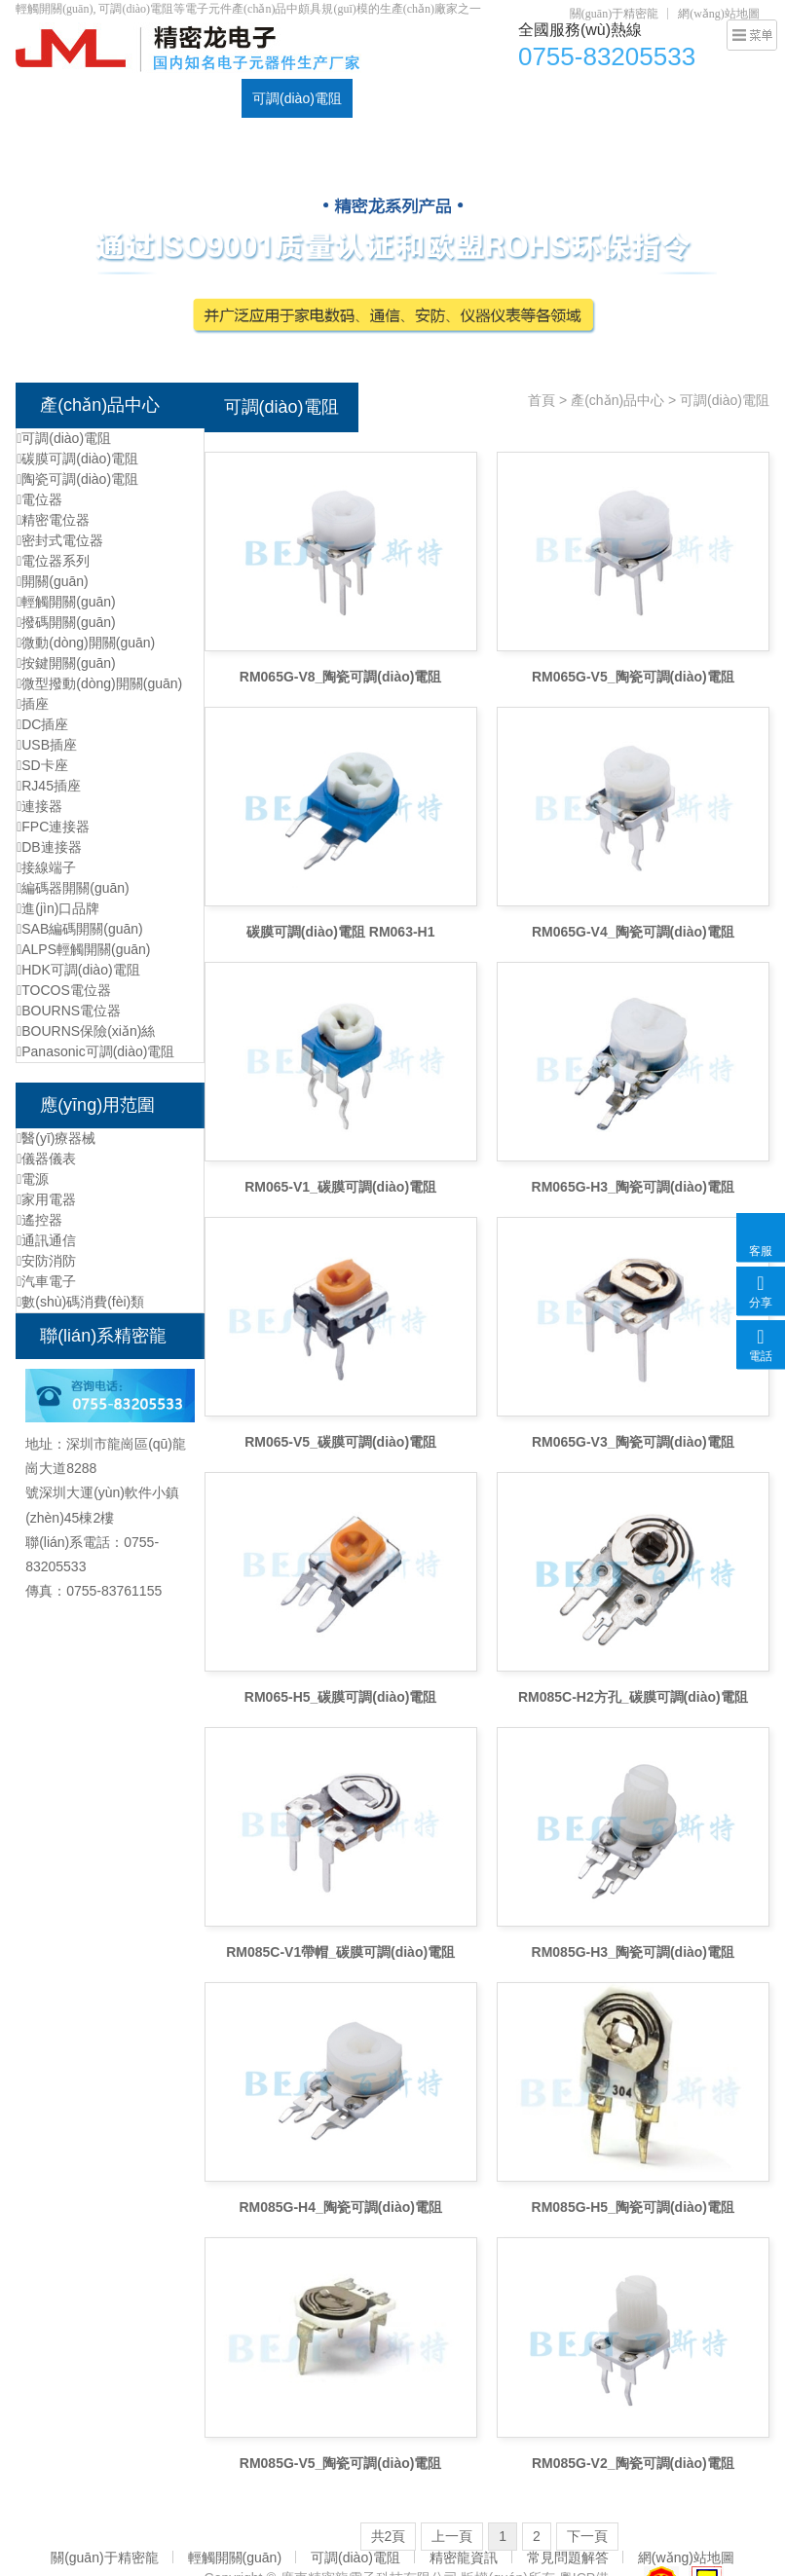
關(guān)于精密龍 (614, 13)
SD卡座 (42, 765)
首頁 (40, 98)
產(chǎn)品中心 (121, 98)
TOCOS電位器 (64, 990)
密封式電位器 (60, 540)
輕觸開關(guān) (410, 98)
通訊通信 (46, 1240)
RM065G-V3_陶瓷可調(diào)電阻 (633, 1442)
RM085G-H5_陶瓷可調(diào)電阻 (633, 2207)
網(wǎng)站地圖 (719, 13)
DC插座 (501, 98)
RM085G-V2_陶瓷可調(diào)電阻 (633, 2463)
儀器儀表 (46, 1158)
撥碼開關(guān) (66, 622)
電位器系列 (53, 561)
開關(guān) (53, 581)
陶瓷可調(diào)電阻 (77, 479)
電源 (33, 1179)
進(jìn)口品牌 (58, 908)
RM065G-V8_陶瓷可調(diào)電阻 (341, 676)
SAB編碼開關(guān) (80, 929)
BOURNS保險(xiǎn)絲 (86, 1031)
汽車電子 (46, 1281)
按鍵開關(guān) (66, 663)
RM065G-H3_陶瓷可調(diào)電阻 (633, 1187)
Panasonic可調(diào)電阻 (95, 1051)
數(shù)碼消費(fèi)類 (80, 1301)
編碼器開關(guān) (73, 888)
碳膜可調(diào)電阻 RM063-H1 (340, 931)
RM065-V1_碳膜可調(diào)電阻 (340, 1187)
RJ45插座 (49, 785)
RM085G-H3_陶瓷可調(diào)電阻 (633, 1952)
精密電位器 (53, 520)
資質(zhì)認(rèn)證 (602, 98)
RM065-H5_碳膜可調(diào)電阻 (340, 1697)
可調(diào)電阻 (297, 98)
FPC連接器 (53, 826)
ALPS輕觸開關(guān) (83, 949)
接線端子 (46, 867)
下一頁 (587, 2536)
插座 (33, 704)
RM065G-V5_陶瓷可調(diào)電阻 (633, 676)
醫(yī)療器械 (56, 1138)
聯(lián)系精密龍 (75, 137)
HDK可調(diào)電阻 (78, 969)
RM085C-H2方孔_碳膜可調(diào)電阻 (633, 1697)
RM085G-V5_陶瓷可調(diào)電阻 (341, 2463)
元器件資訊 (713, 98)
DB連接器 (49, 847)
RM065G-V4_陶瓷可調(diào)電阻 (633, 931)
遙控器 (39, 1220)
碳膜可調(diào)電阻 (77, 458)
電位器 (210, 98)
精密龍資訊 (464, 2557)
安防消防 (46, 1261)
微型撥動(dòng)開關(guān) (99, 683)
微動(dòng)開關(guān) (86, 642)
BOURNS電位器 (69, 1010)
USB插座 (47, 745)
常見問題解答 (568, 2557)
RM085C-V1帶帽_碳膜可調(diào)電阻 (340, 1952)
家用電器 (46, 1199)
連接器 (39, 806)
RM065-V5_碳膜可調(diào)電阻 (340, 1442)
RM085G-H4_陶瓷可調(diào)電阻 (340, 2207)
